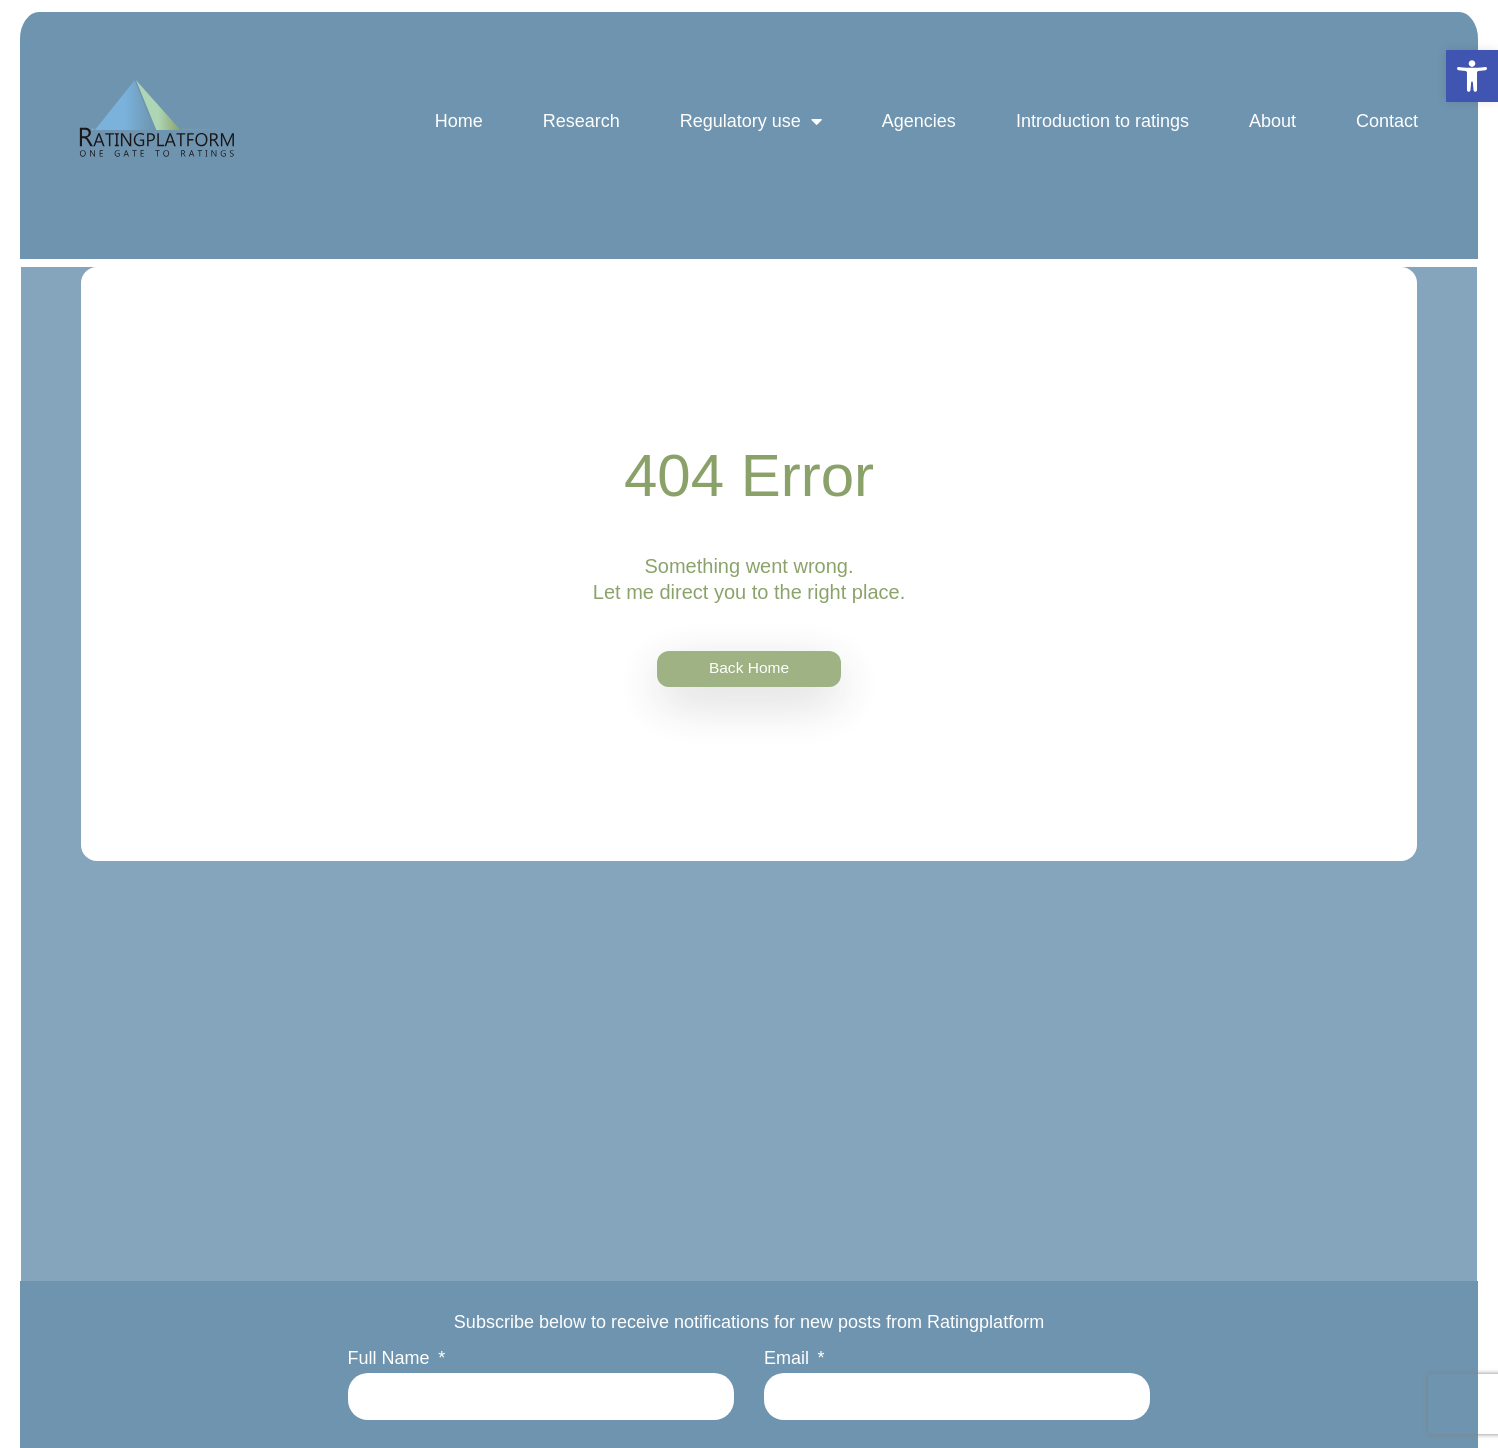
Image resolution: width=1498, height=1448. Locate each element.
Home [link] (455, 133)
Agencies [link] (915, 133)
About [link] (1268, 133)
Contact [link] (1383, 133)
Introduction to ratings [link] (1098, 133)
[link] (1472, 76)
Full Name (393, 1362)
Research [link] (577, 133)
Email (789, 1362)
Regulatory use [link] (747, 133)
